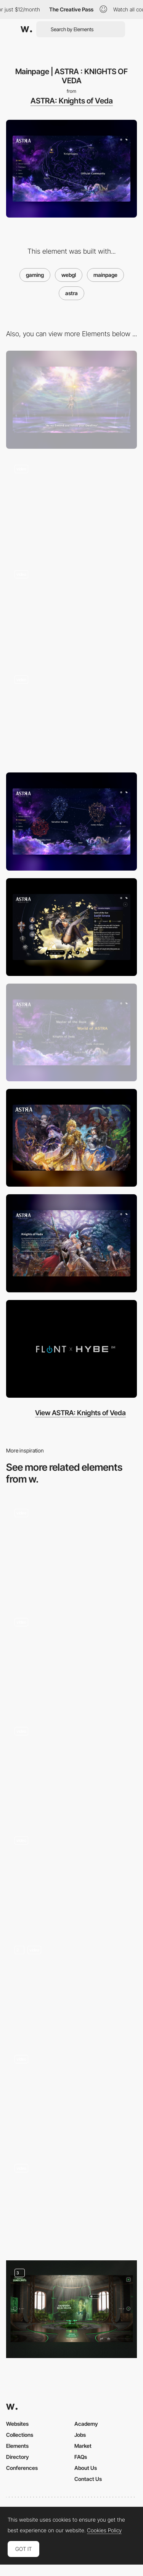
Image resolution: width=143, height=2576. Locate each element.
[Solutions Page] (71, 2095)
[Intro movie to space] (71, 505)
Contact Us (88, 2479)
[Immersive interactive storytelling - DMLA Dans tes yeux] (71, 2202)
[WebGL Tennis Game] (71, 1658)
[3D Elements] (71, 1549)
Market (83, 2446)
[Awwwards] (26, 29)
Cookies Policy (104, 2530)
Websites (17, 2423)
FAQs (80, 2457)
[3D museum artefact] (71, 1767)
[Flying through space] (71, 610)
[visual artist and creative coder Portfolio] (71, 1877)
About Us (85, 2468)
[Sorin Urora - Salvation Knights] (71, 927)
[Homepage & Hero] (71, 1986)
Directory (17, 2457)
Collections (19, 2434)
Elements (17, 2446)
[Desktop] (71, 399)
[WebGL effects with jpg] (71, 716)
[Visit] (71, 2309)
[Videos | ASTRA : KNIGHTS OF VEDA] (71, 1349)
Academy (86, 2423)
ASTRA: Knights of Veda (72, 101)
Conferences (22, 2468)
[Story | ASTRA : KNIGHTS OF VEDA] (71, 1032)
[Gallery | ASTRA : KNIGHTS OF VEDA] (71, 1138)
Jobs (80, 2434)
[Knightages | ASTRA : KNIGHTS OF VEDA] (71, 821)
